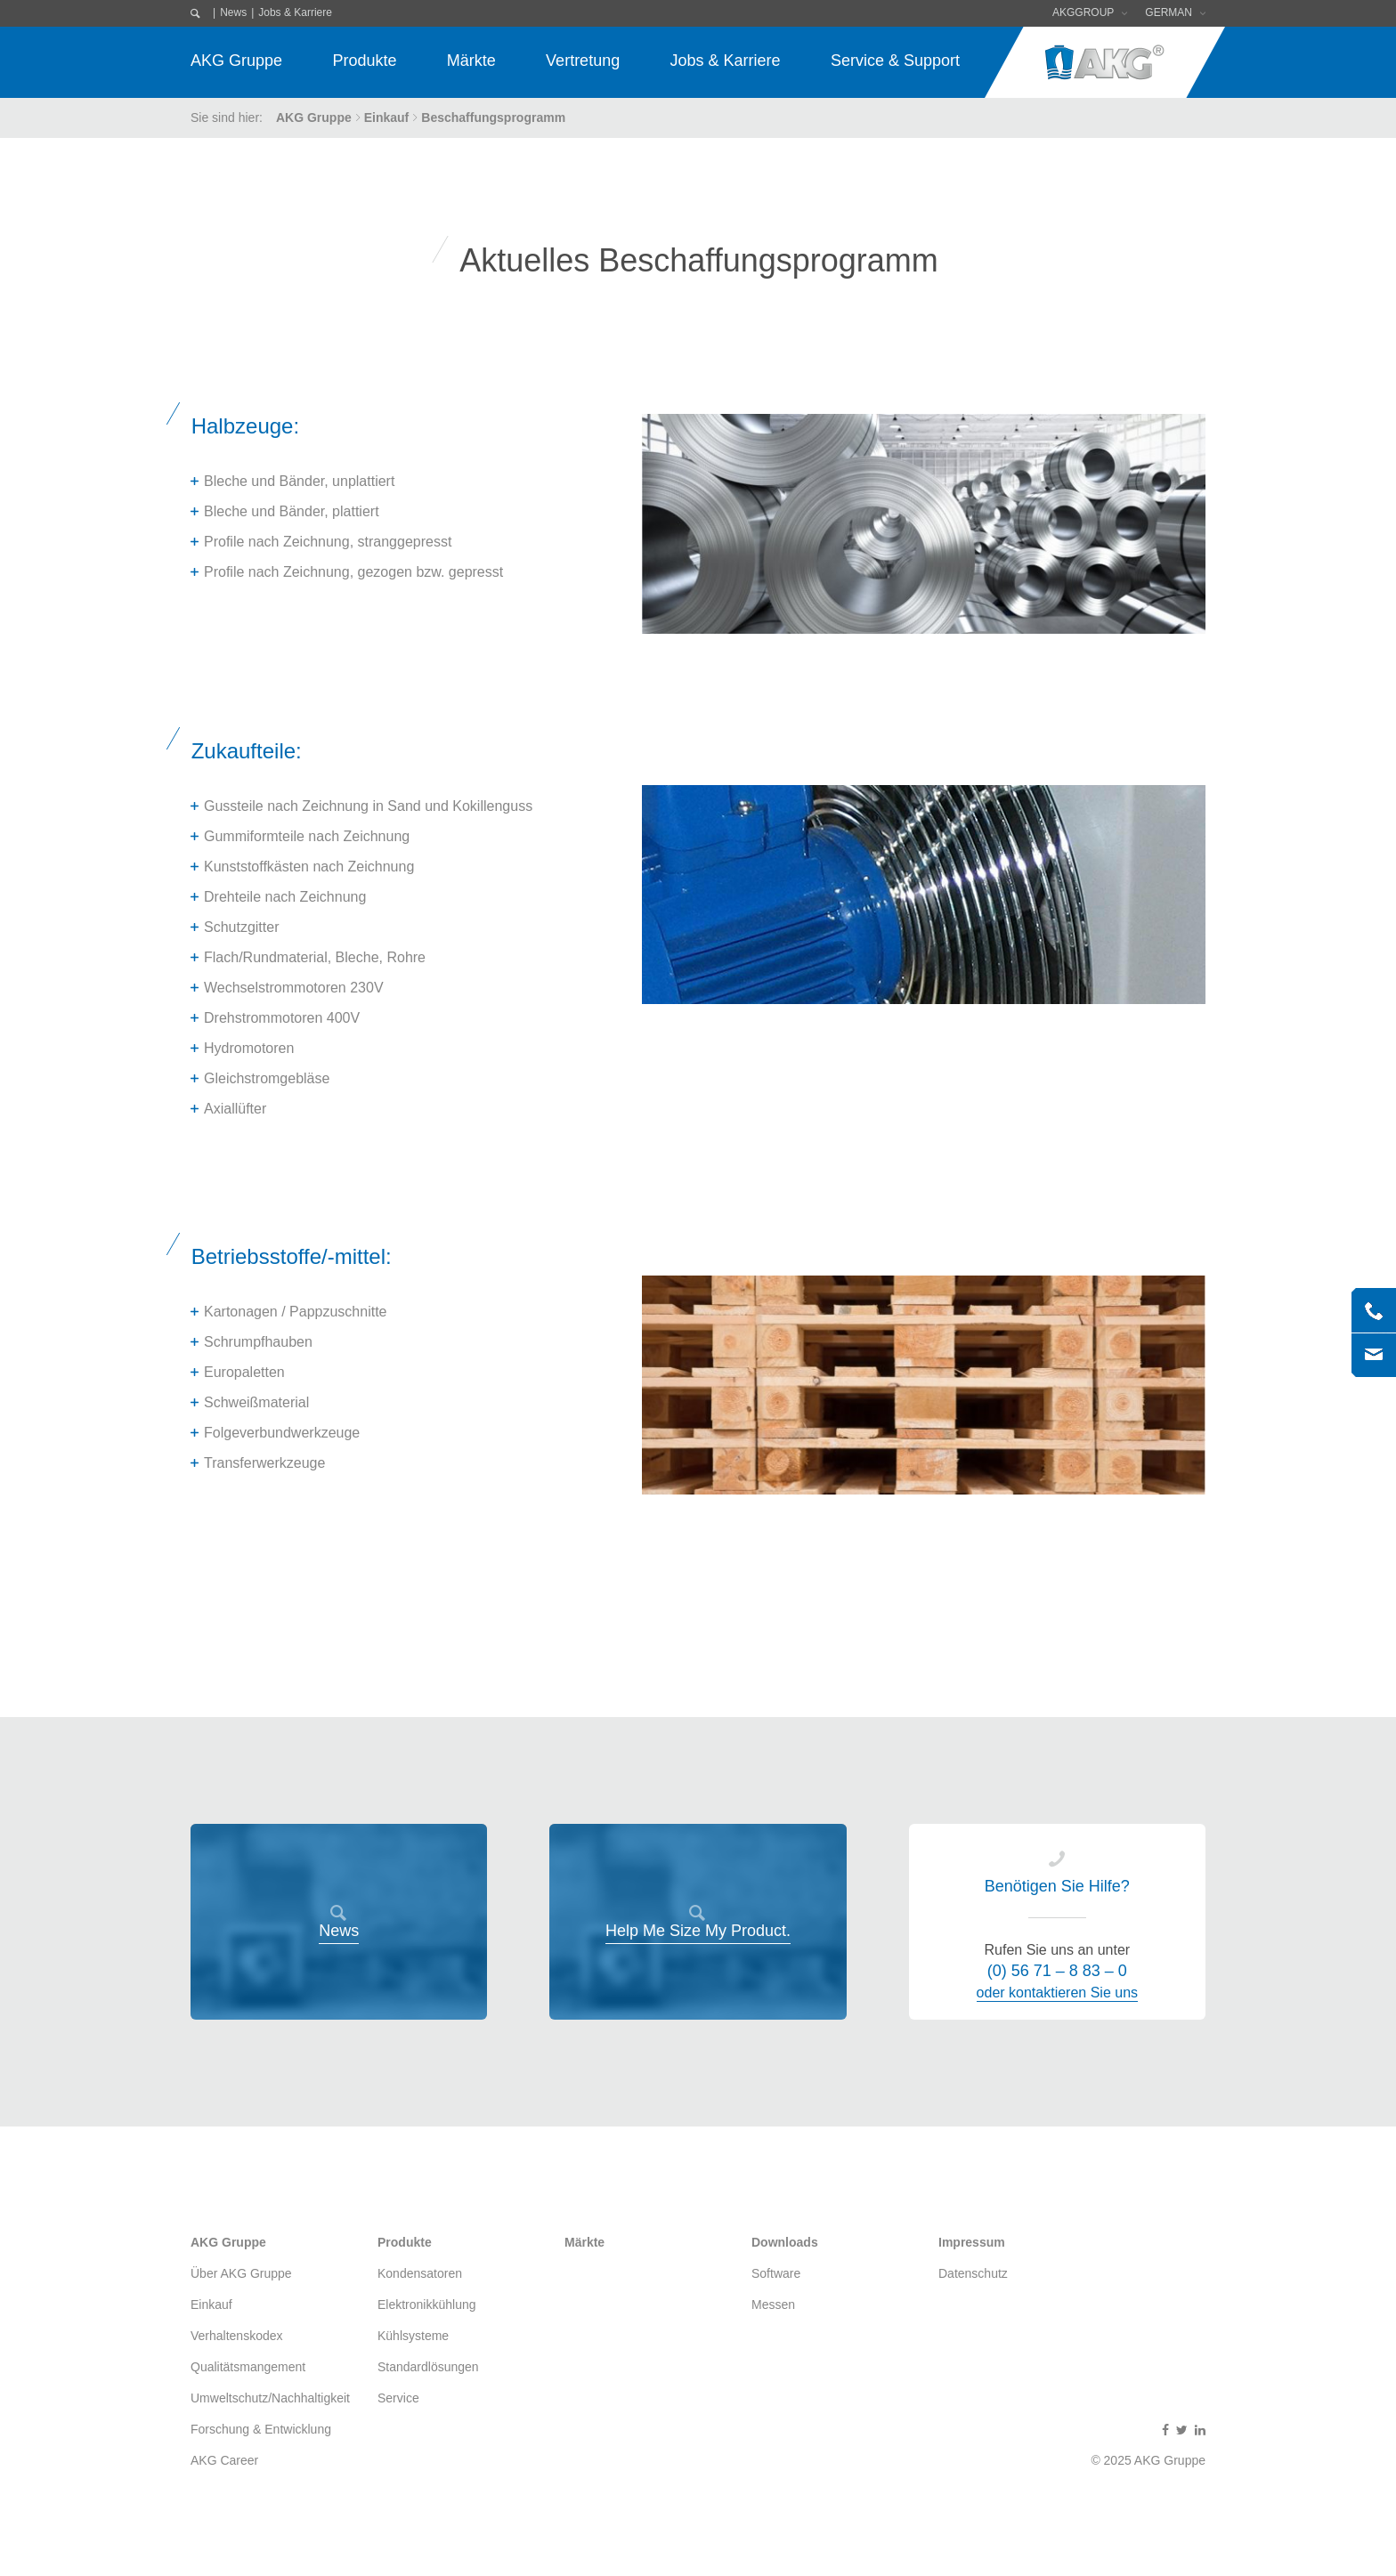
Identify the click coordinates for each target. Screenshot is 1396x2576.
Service (398, 2398)
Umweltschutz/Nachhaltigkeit (270, 2398)
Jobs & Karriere (295, 12)
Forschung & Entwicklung (261, 2429)
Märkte (471, 60)
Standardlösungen (428, 2367)
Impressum (971, 2242)
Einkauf (387, 117)
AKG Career (224, 2460)
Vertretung (583, 60)
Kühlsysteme (413, 2336)
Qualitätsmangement (248, 2367)
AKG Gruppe (236, 60)
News (233, 12)
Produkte (364, 60)
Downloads (784, 2242)
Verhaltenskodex (237, 2336)
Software (775, 2273)
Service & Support (895, 60)
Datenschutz (973, 2273)
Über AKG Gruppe (241, 2273)
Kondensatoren (419, 2273)
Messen (773, 2304)
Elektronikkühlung (426, 2304)
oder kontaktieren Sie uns (1057, 1992)
